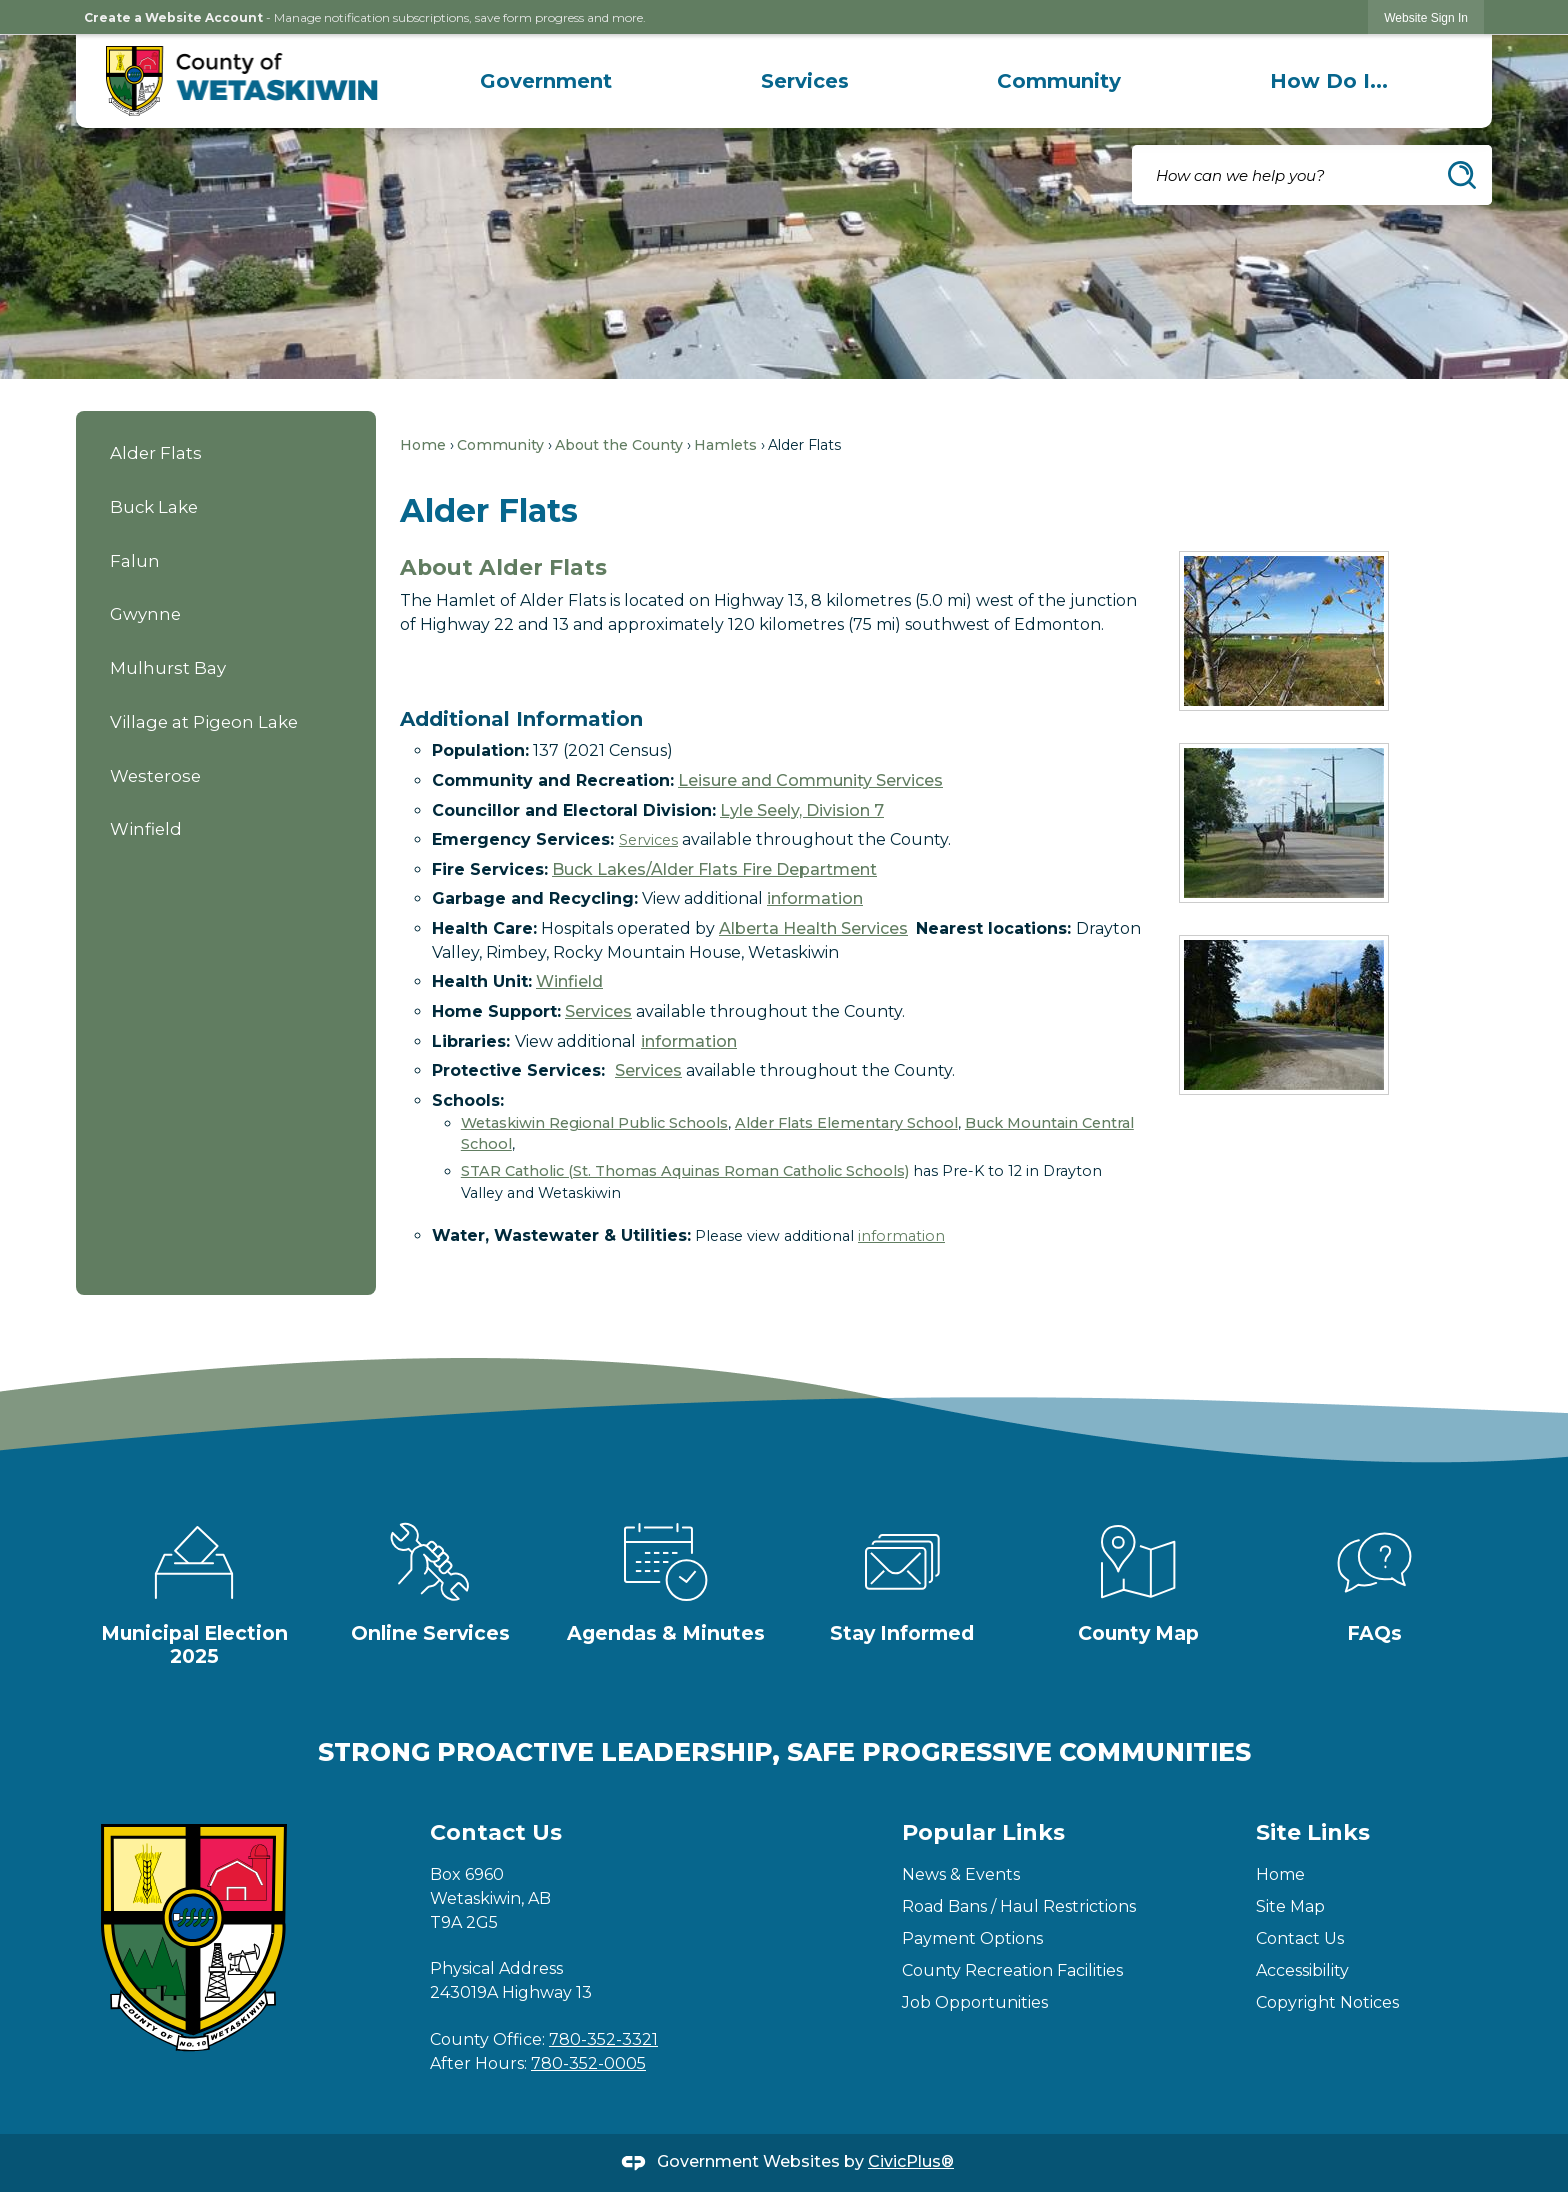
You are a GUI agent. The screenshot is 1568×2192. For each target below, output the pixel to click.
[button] (1462, 175)
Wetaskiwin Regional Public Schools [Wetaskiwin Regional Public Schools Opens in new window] (594, 1123)
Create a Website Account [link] (173, 17)
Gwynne (145, 614)
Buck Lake (154, 507)
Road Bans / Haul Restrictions (1019, 1906)
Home (423, 445)
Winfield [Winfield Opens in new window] (569, 981)
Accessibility (1302, 1970)
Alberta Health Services (813, 928)
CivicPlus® (911, 2161)
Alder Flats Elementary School (846, 1123)
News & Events (961, 1874)
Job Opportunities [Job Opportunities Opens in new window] (975, 2002)
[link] (1426, 17)
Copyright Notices (1327, 2002)
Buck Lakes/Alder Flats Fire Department (714, 869)
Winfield (146, 829)
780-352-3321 (603, 2039)
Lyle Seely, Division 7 (802, 810)
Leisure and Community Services (810, 780)
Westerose (155, 776)
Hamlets (725, 445)
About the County (619, 445)
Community (500, 445)
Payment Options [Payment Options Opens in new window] (972, 1938)
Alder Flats (156, 453)
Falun (135, 561)
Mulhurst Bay (168, 668)
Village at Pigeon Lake (204, 722)
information (815, 898)
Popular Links (983, 1832)
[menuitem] (546, 81)
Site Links (1313, 1832)
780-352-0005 (588, 2063)
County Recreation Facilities (1012, 1970)
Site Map (1290, 1906)
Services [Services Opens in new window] (648, 1070)
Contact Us (1300, 1938)
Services (648, 840)
